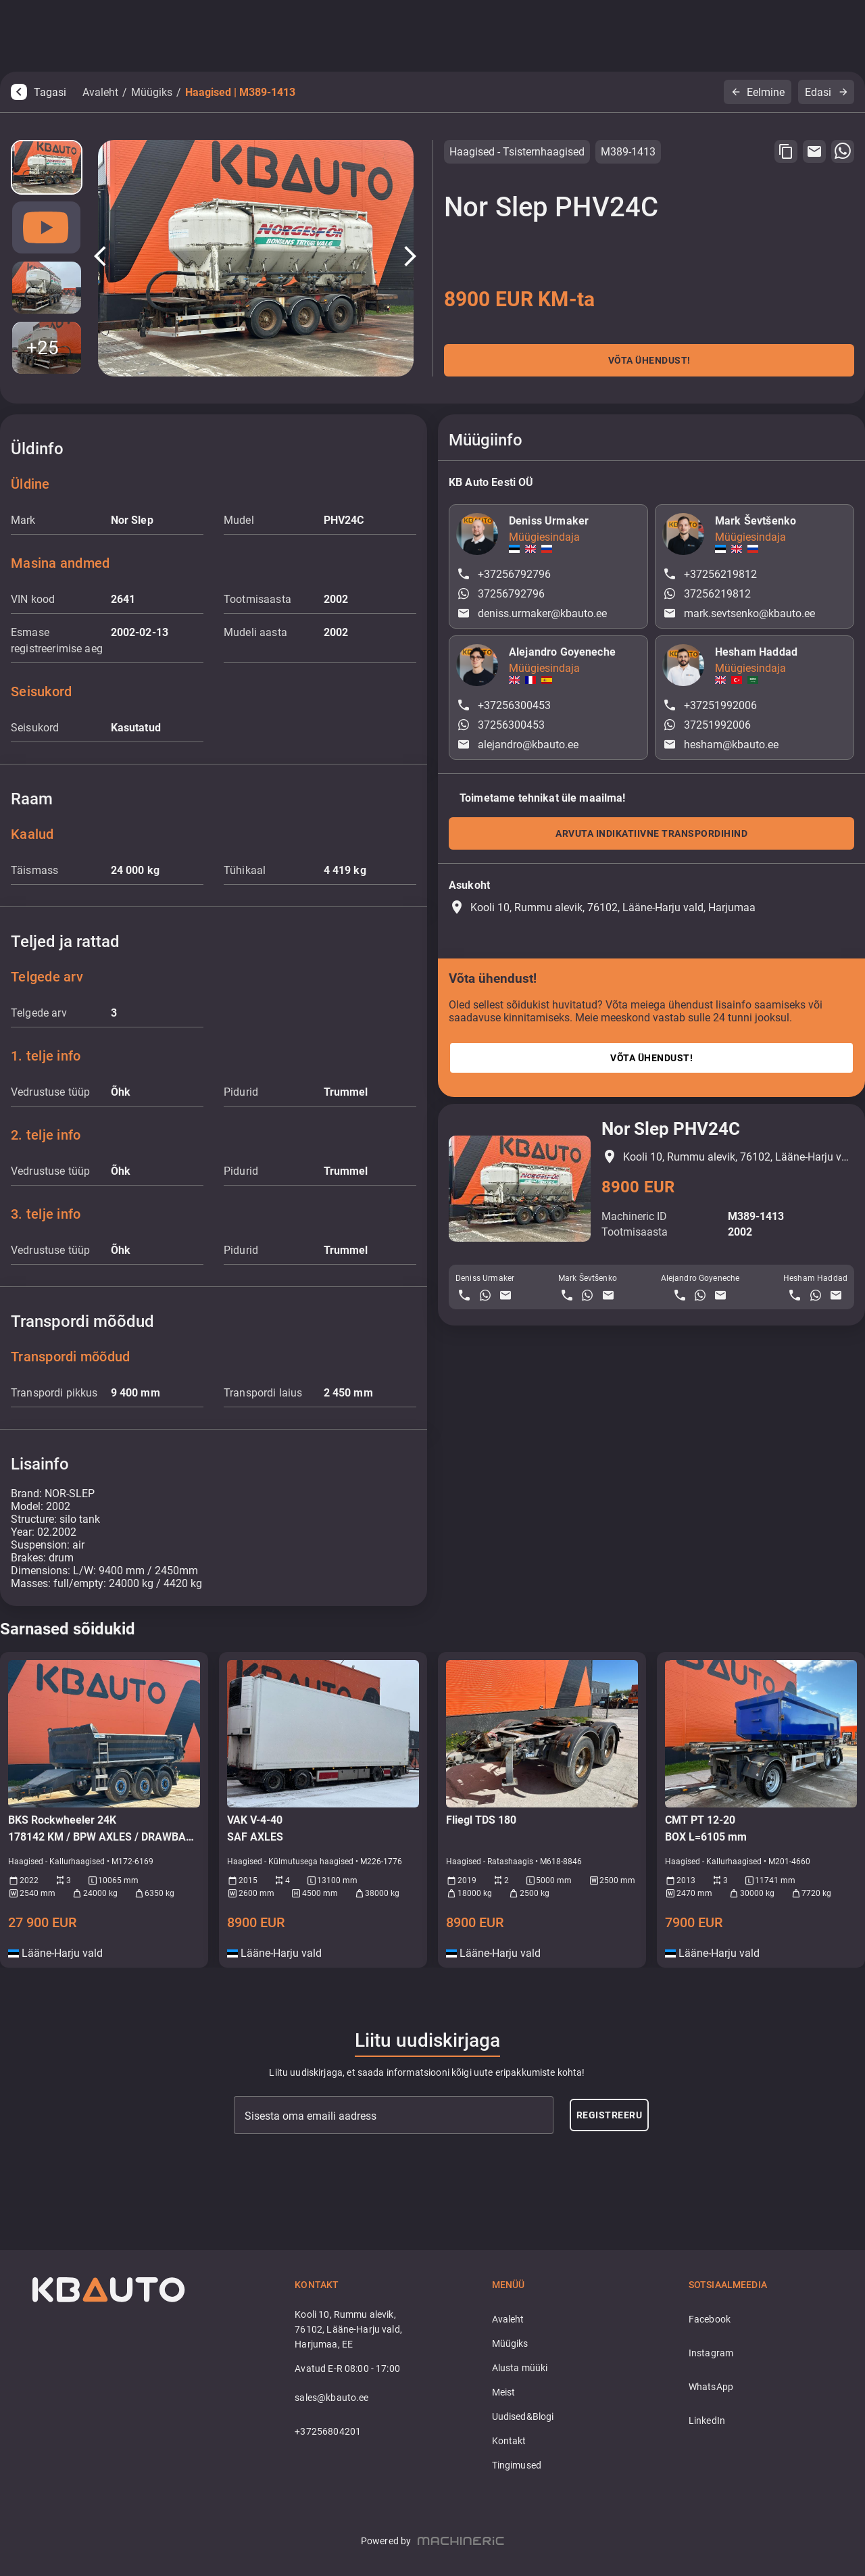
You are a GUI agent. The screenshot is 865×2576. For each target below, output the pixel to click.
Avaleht (100, 92)
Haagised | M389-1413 (240, 92)
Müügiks (151, 92)
